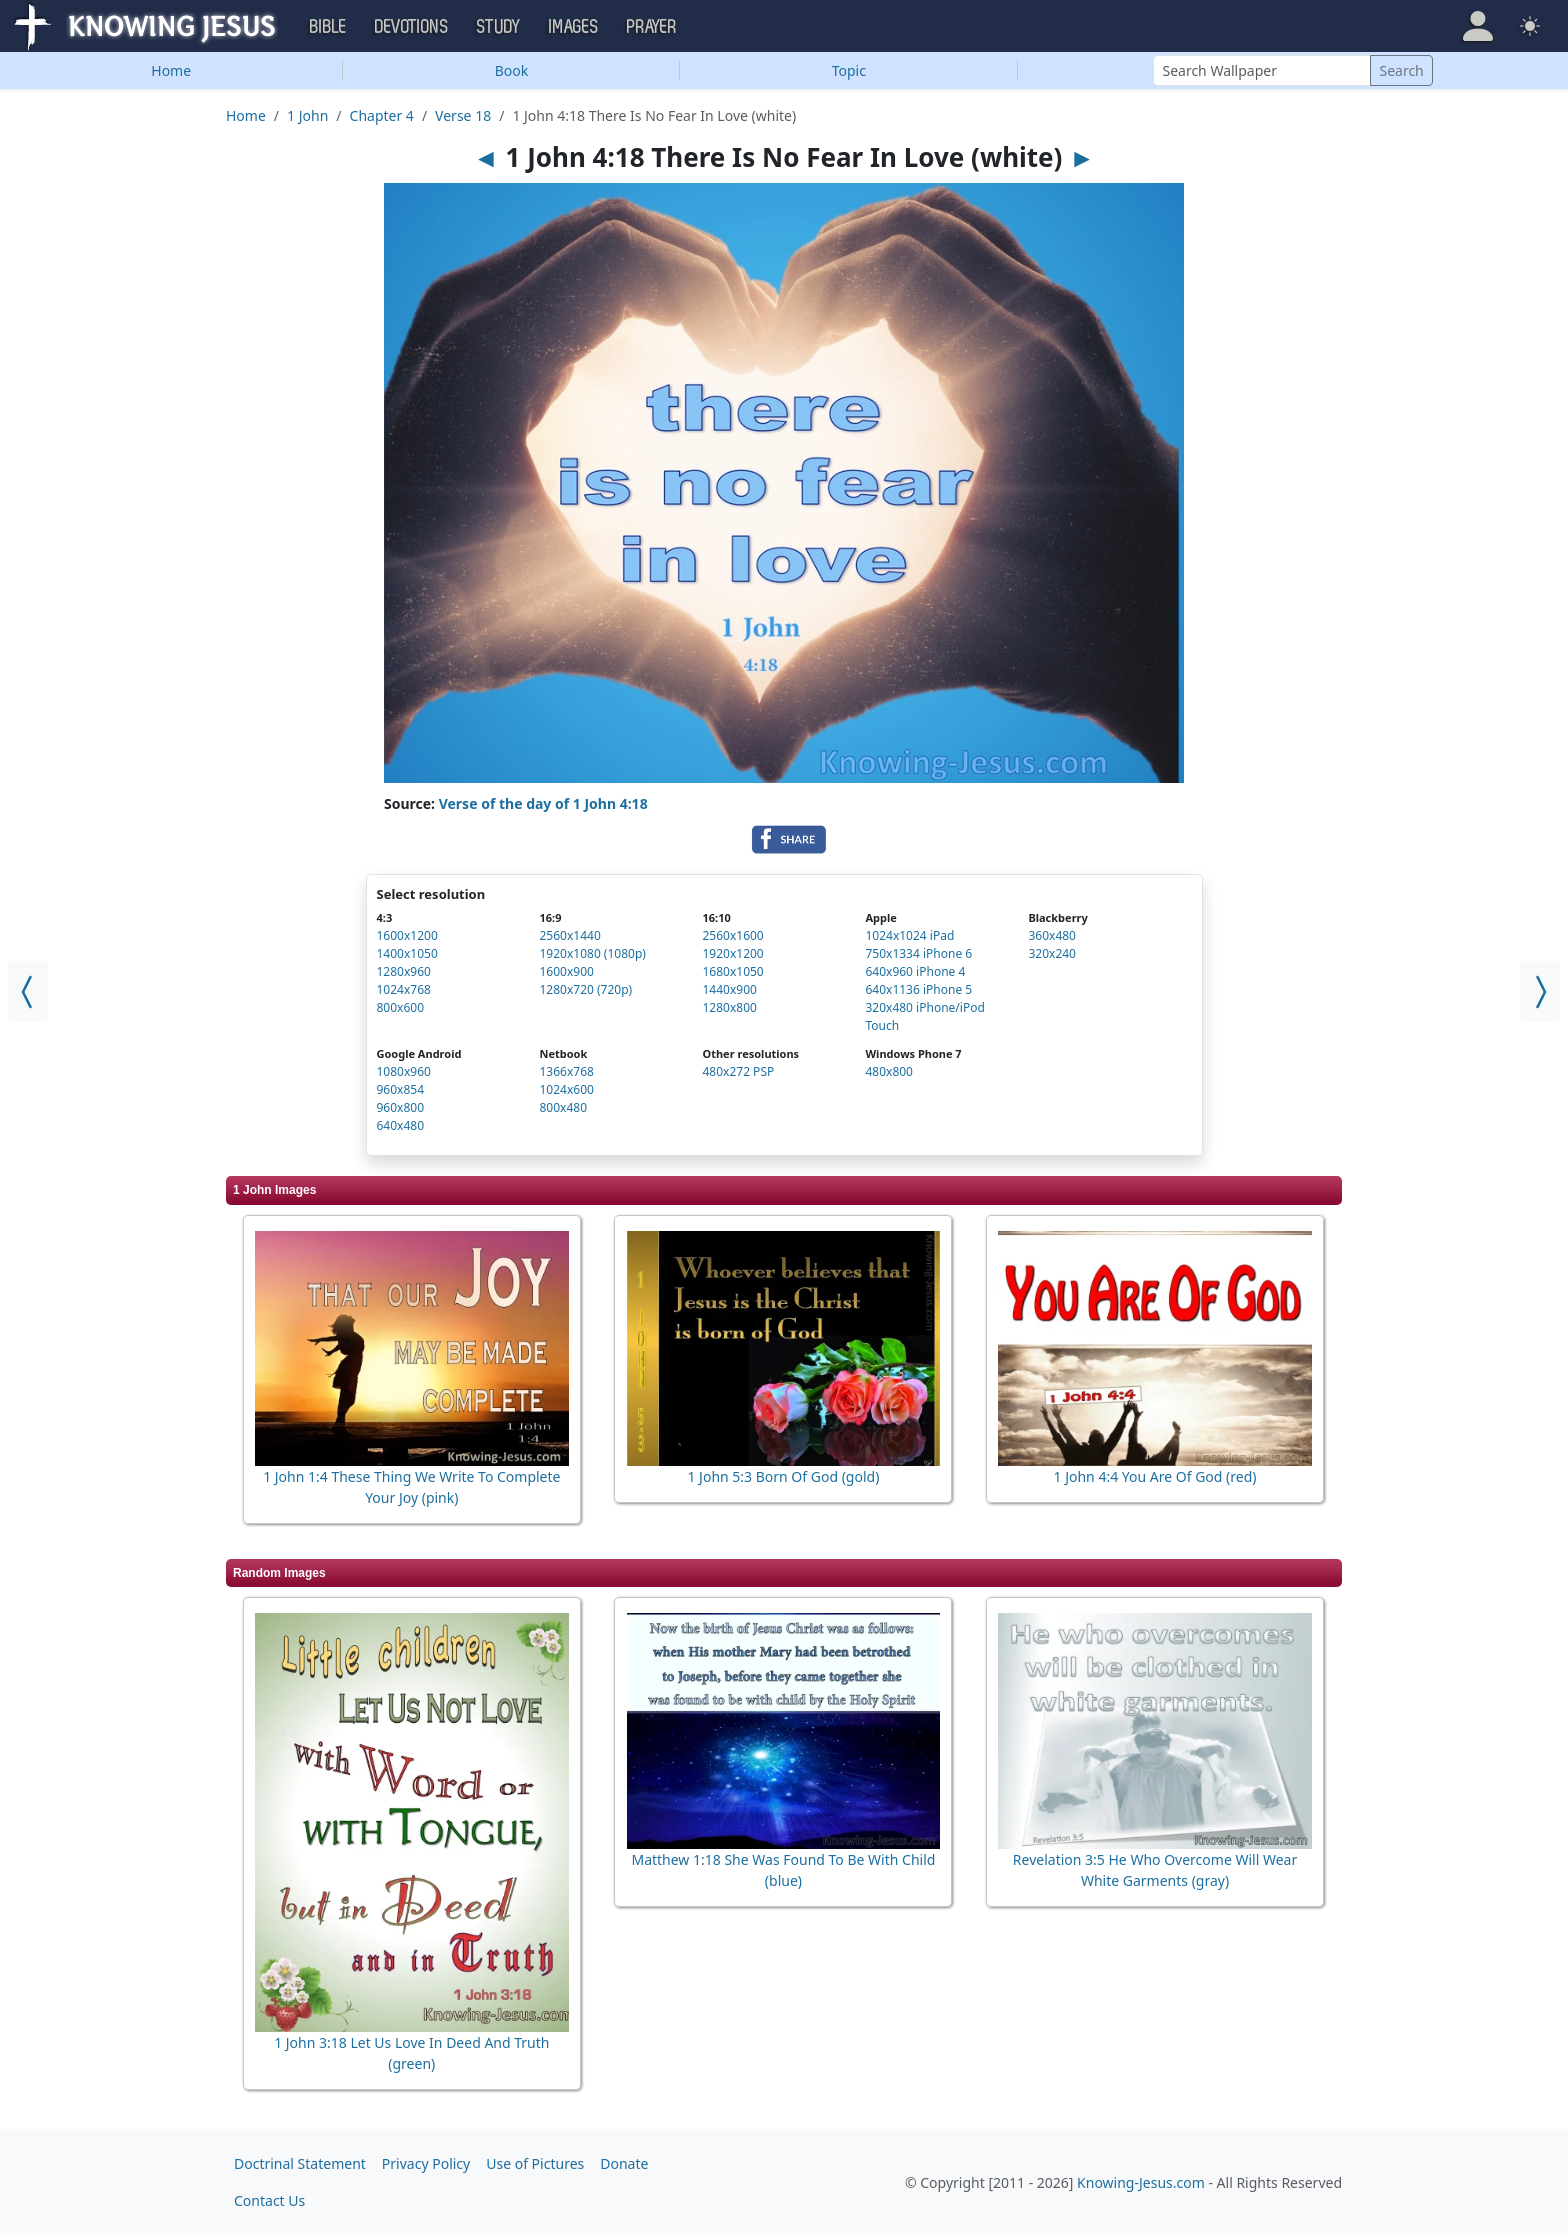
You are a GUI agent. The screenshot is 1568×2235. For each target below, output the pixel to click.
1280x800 (729, 1007)
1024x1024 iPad (909, 935)
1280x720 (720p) (585, 989)
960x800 (401, 1107)
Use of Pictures (535, 2163)
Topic (849, 70)
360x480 (1052, 935)
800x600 (401, 1007)
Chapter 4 (382, 115)
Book (512, 70)
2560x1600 (732, 935)
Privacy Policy (426, 2163)
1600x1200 (407, 935)
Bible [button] (328, 27)
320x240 (1052, 953)
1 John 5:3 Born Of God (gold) (783, 1476)
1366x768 (566, 1071)
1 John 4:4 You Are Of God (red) (1155, 1476)
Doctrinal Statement (300, 2163)
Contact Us (269, 2200)
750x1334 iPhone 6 (918, 953)
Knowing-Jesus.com (1141, 2182)
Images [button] (574, 27)
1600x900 (566, 971)
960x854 (401, 1089)
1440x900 (729, 989)
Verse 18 (463, 115)
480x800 (889, 1071)
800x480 (563, 1107)
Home (171, 70)
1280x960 (404, 971)
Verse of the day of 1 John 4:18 (543, 803)
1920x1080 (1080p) (592, 953)
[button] (1478, 26)
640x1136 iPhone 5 (918, 989)
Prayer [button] (652, 27)
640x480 (401, 1125)
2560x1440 (569, 935)
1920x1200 (732, 953)
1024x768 (404, 989)
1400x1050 (407, 953)
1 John (307, 115)
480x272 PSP (738, 1071)
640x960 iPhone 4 (915, 971)
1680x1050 (732, 971)
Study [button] (499, 27)
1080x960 (404, 1071)
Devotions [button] (412, 27)
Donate (624, 2163)
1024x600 (566, 1089)
